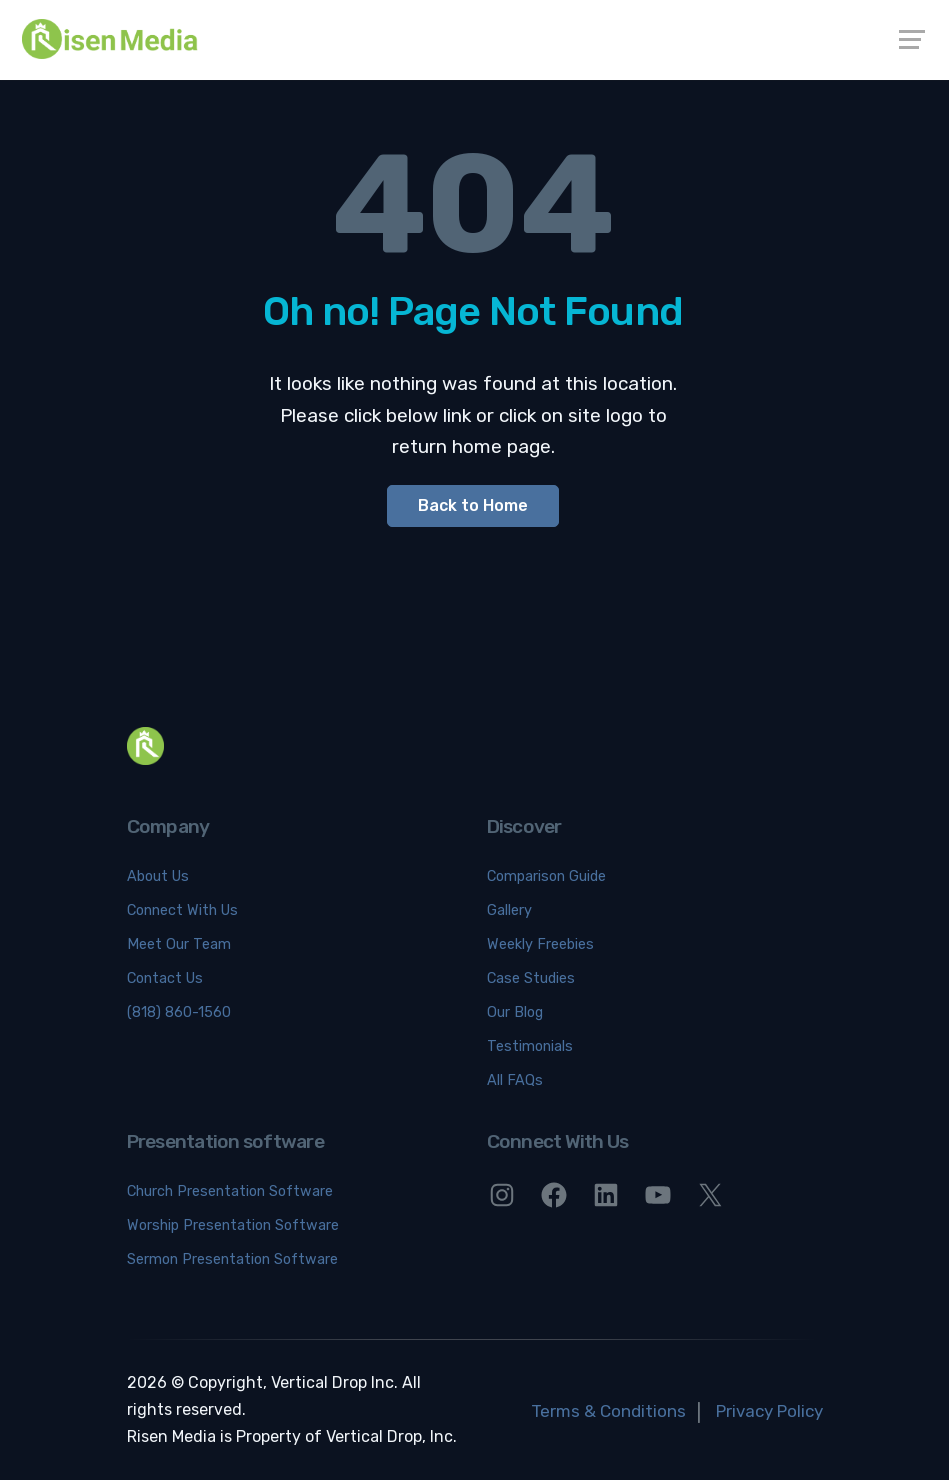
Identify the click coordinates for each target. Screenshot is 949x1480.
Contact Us (165, 978)
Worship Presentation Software (233, 1225)
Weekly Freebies (540, 944)
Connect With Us (182, 910)
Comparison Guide (546, 876)
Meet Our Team (179, 944)
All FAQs (515, 1080)
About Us (158, 876)
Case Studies (531, 978)
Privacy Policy (769, 1411)
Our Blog (515, 1012)
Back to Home (473, 505)
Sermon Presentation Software (232, 1259)
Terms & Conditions (608, 1411)
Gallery (509, 910)
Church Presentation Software (230, 1191)
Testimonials (530, 1046)
